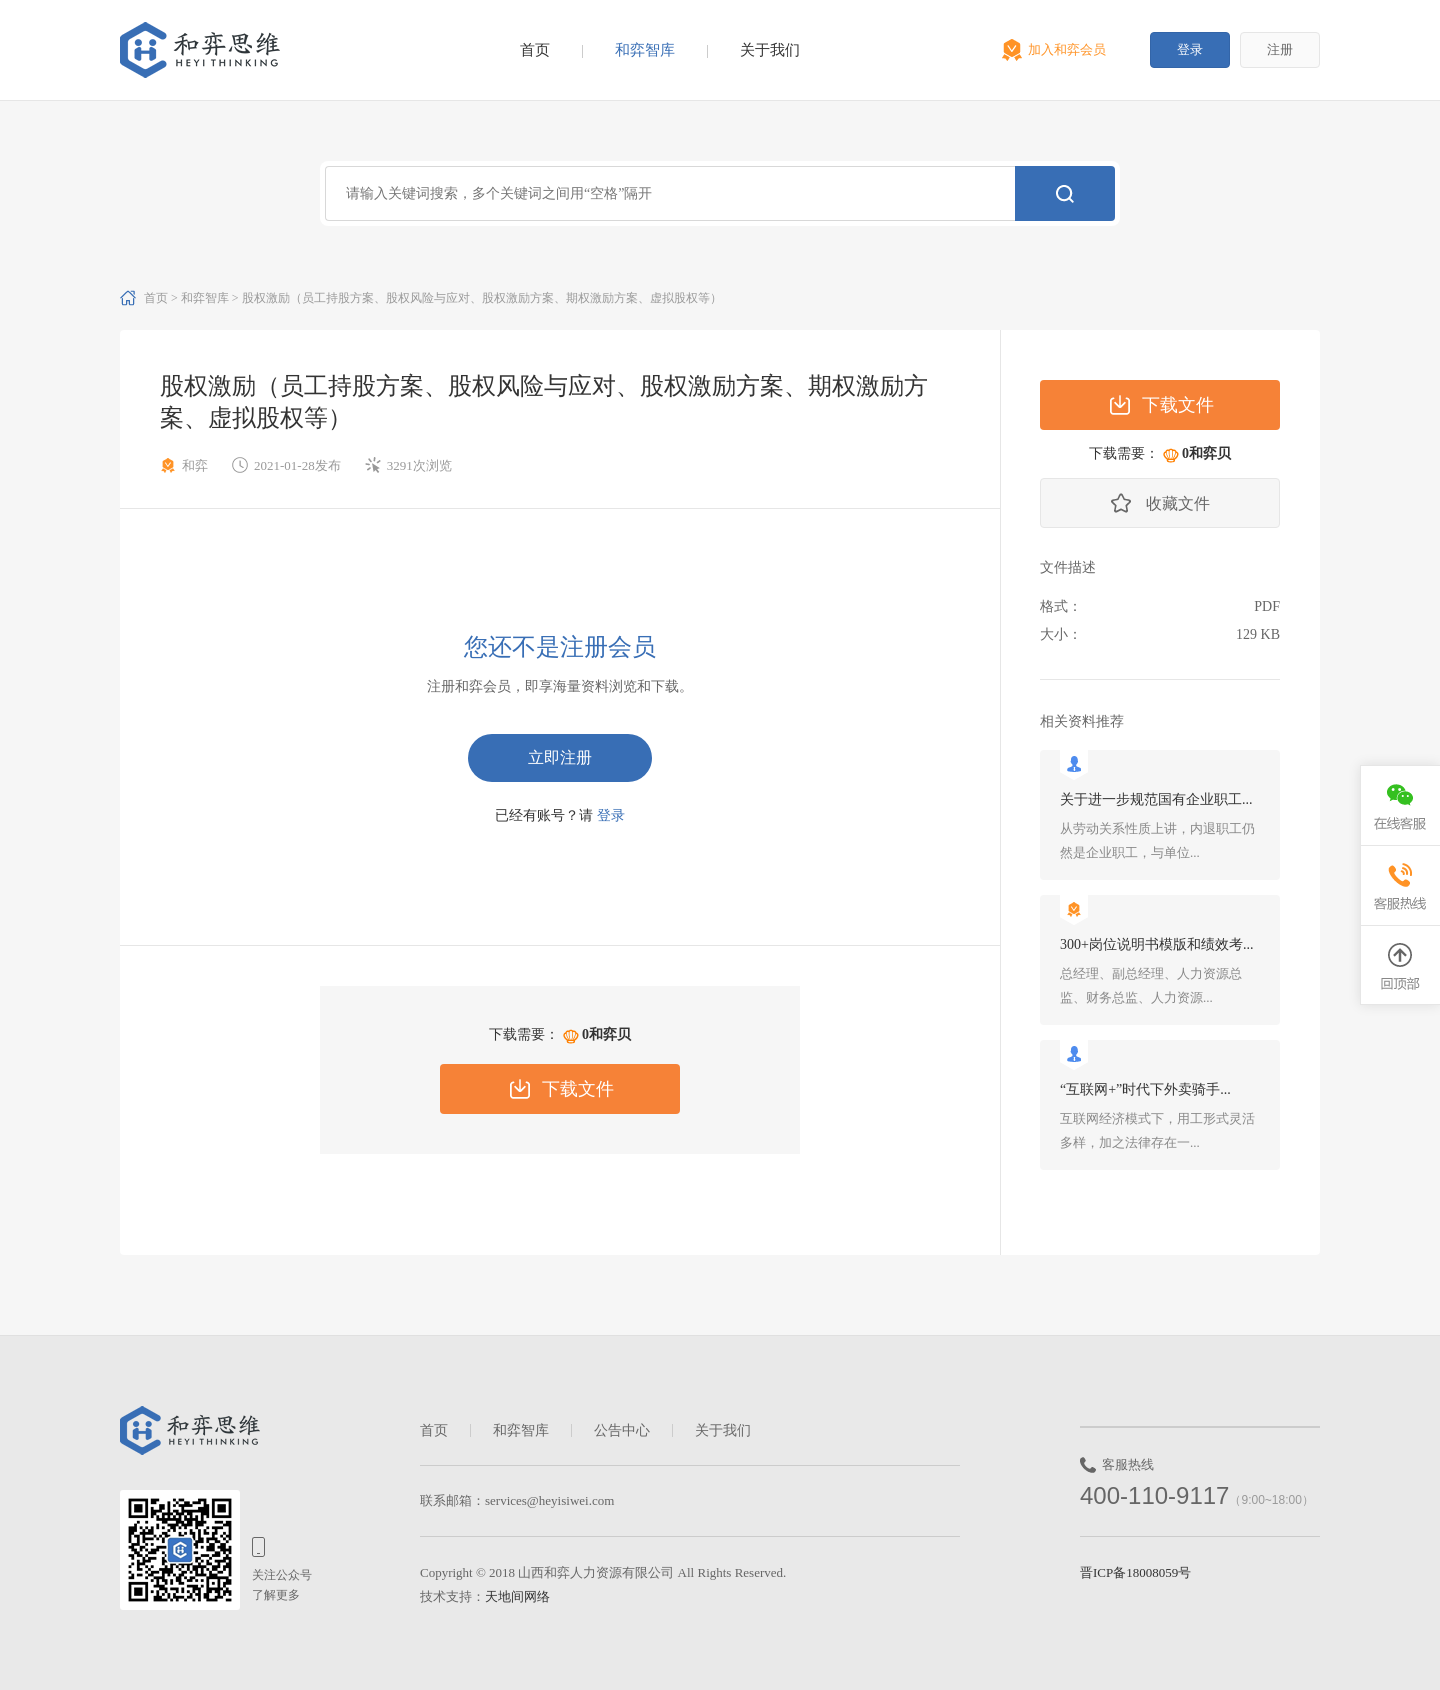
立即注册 (560, 757)
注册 (1280, 49)
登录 (1190, 49)
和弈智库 (645, 50)
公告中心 (622, 1430)
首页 (535, 50)
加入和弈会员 (1067, 49)
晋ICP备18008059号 (1135, 1572)
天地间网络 (517, 1596)
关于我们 (770, 50)
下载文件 (578, 1089)
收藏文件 (1178, 503)
